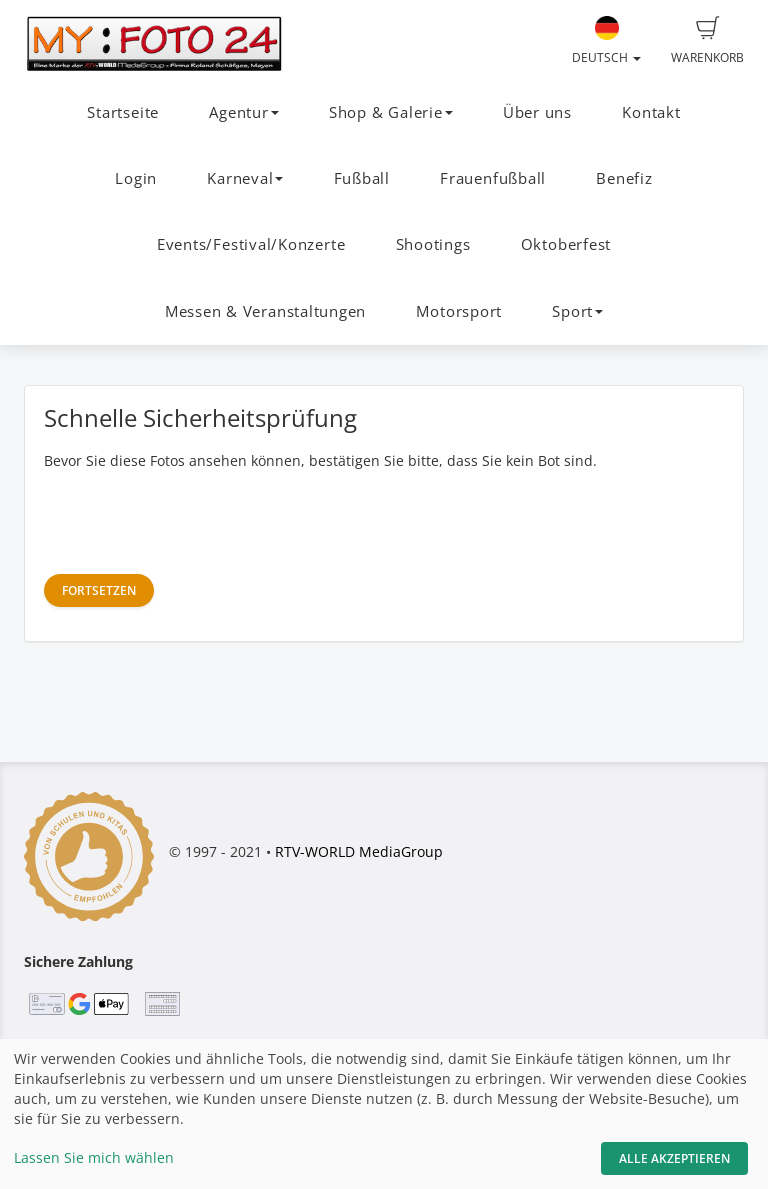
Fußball (362, 178)
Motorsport (459, 311)
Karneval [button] (245, 178)
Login (136, 178)
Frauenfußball (493, 178)
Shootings (433, 244)
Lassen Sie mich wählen (94, 1157)
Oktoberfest (566, 244)
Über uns (537, 112)
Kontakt (651, 112)
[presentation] (196, 520)
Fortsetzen (99, 590)
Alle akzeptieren (674, 1158)
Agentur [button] (243, 112)
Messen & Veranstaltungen (265, 311)
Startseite (123, 112)
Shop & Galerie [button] (391, 112)
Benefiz (624, 178)
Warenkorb (707, 41)
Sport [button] (577, 311)
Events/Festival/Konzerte (251, 244)
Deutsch (606, 41)
